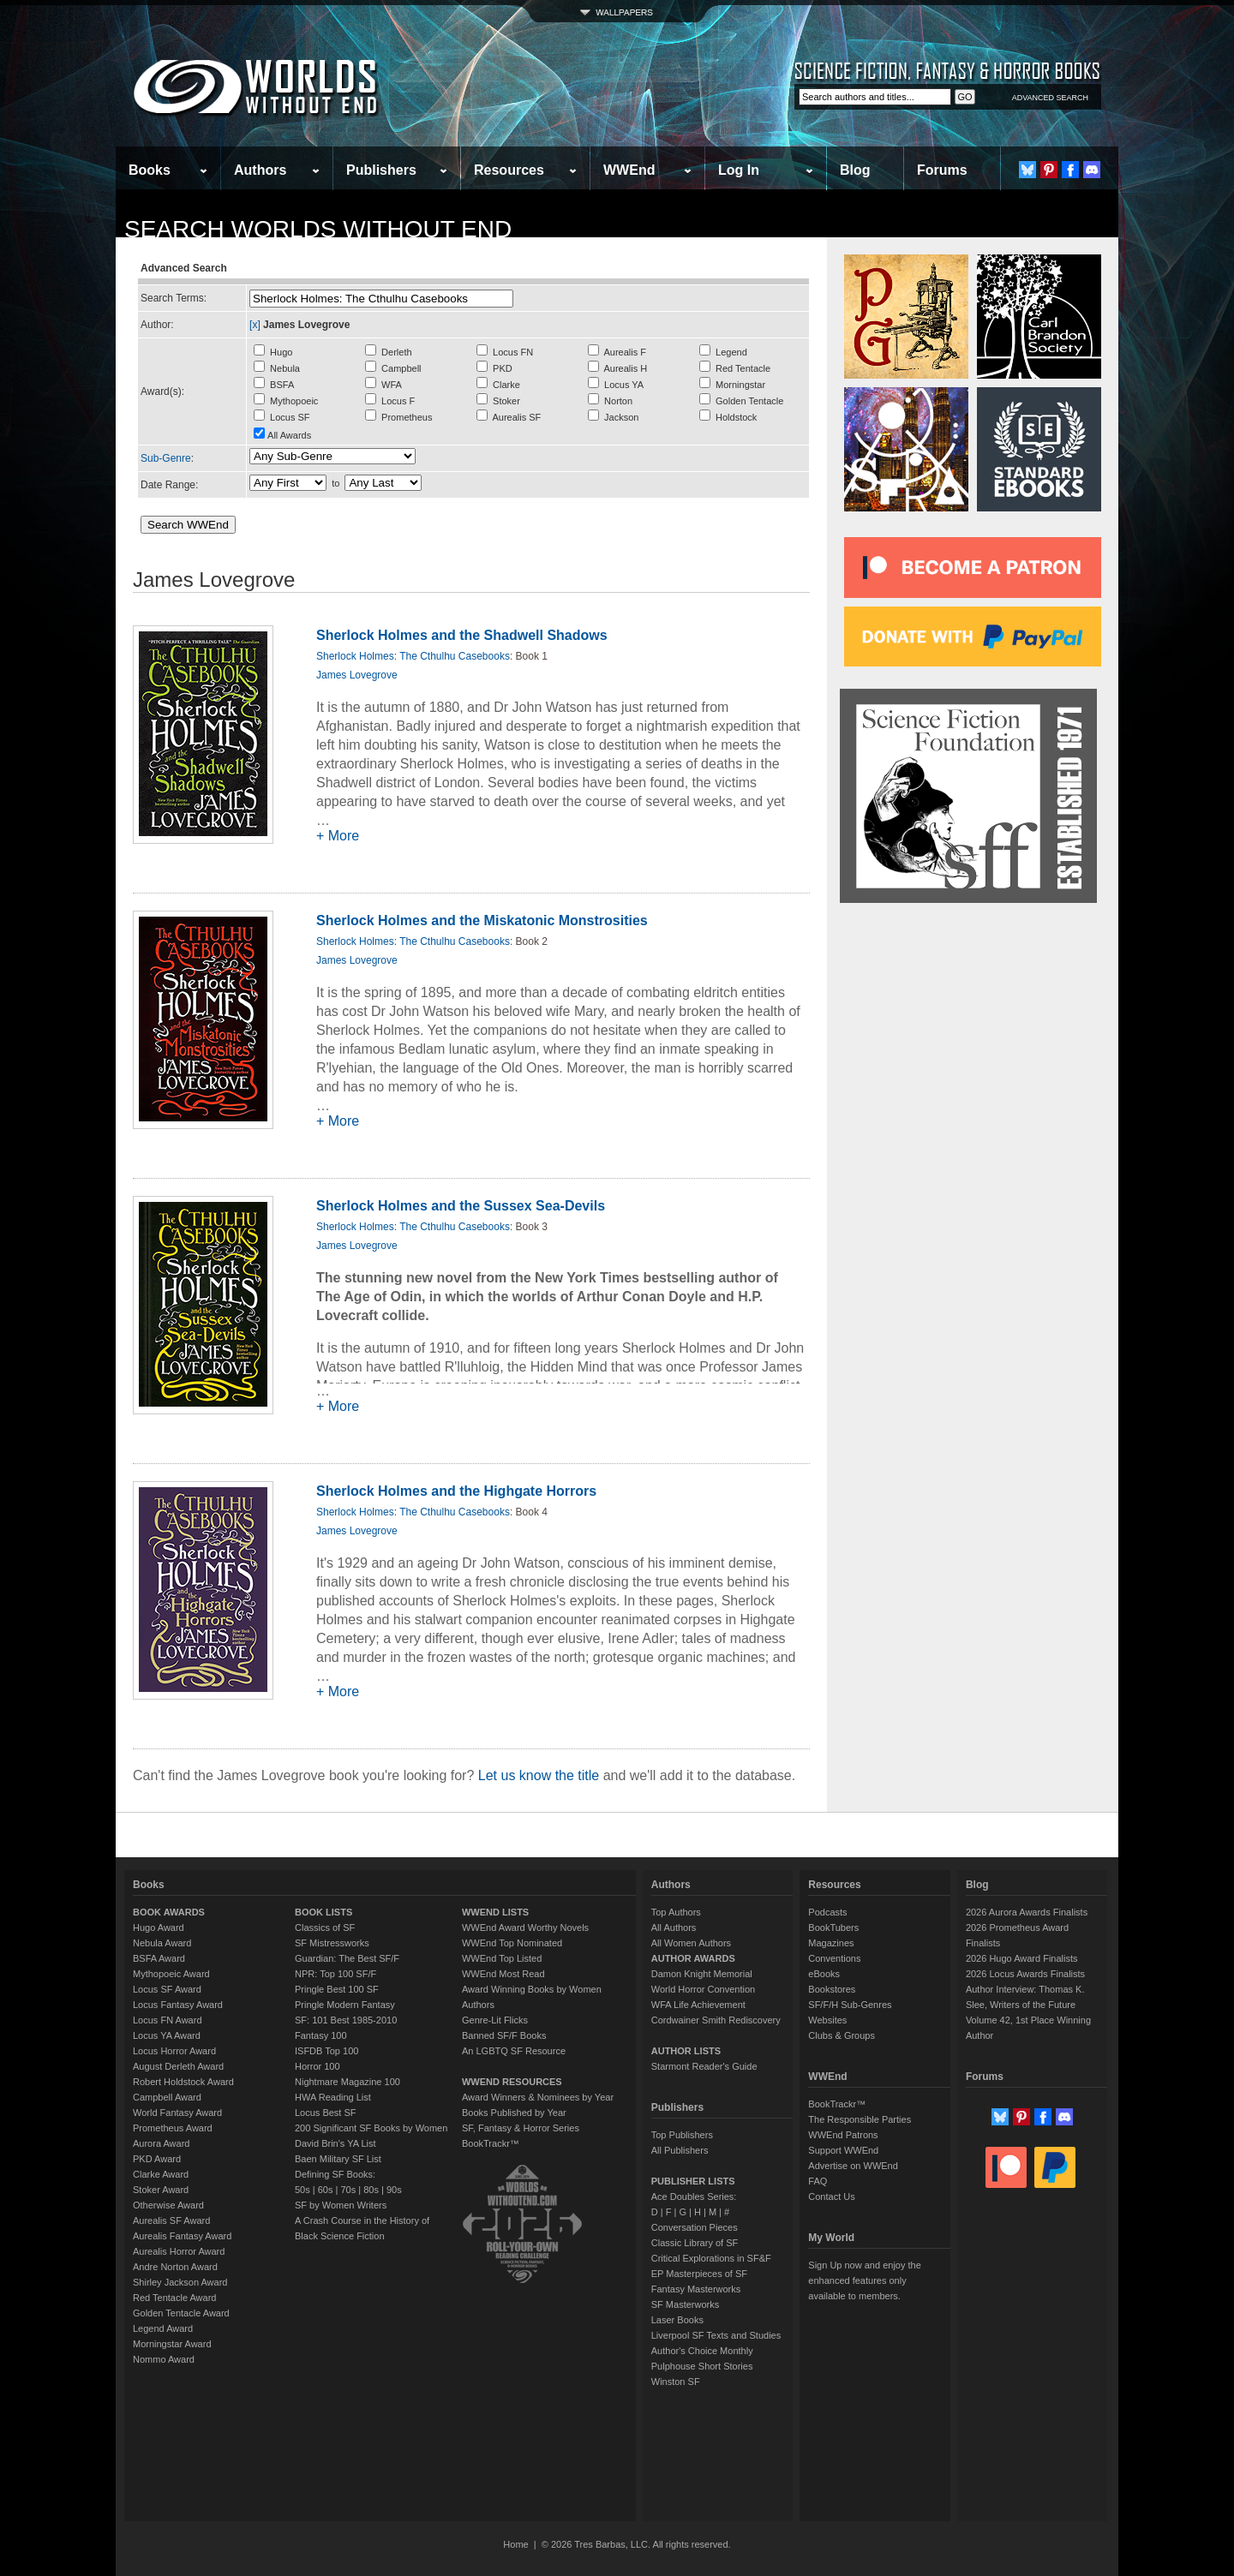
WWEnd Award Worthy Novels (525, 1927)
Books (150, 170)
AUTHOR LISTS (686, 2051)
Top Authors (676, 1912)
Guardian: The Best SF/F (347, 1958)
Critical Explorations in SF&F (711, 2258)
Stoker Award (161, 2190)
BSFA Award (159, 1958)
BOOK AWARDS (169, 1912)
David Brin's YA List (335, 2143)
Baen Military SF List (338, 2159)
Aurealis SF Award (171, 2220)
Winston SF (675, 2381)
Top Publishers (682, 2135)
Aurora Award (161, 2143)
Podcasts (827, 1912)
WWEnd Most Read (503, 1974)
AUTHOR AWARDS (693, 1958)
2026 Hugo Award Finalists (1022, 1958)
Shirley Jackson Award (180, 2282)
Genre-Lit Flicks (495, 2020)
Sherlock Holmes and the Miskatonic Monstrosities (482, 920)
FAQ (817, 2181)
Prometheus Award (173, 2128)
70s (348, 2190)
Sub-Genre (166, 458)
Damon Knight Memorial (701, 1974)
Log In (738, 170)
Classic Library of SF (694, 2243)
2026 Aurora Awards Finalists (1026, 1912)
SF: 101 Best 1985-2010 (346, 2020)
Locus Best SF (325, 2112)
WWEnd (629, 170)
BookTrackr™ (490, 2143)
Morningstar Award (172, 2344)
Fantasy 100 (321, 2035)
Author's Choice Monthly (702, 2351)
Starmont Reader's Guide (704, 2066)
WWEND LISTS (495, 1912)
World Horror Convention (703, 1989)
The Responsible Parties (859, 2119)
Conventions (834, 1958)
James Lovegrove (357, 675)
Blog (855, 170)
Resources (509, 170)
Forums (942, 170)
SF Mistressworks (332, 1943)
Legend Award (163, 2328)
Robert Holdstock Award (183, 2082)
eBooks (824, 1974)
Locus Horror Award (174, 2051)
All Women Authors (691, 1943)
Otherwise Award (168, 2205)
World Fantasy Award (177, 2112)
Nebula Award (162, 1943)
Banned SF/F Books (504, 2035)
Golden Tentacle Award (181, 2313)
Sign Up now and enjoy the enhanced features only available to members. (864, 2280)
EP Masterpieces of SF (699, 2273)
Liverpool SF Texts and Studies (716, 2335)
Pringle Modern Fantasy (345, 2004)
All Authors (674, 1927)
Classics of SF (325, 1927)
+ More (337, 835)
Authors (260, 170)
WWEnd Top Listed (502, 1958)
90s (394, 2190)
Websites (827, 2020)
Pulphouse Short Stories (702, 2366)
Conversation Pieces (694, 2227)
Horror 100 (317, 2066)
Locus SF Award (167, 1989)
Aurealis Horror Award (179, 2251)
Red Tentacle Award (174, 2297)
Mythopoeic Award (171, 1974)
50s (302, 2190)
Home (515, 2544)
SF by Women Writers (340, 2205)
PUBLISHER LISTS (693, 2181)
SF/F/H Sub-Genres (849, 2004)
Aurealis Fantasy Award (182, 2236)
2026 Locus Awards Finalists (1025, 1974)
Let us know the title (538, 1775)
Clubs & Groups (841, 2035)
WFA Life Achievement (698, 2004)
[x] (255, 325)
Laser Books (677, 2320)
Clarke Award (161, 2174)
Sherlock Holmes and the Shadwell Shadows (462, 635)
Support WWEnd (843, 2150)
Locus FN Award (167, 2020)
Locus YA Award (167, 2035)
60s (325, 2190)
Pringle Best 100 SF (337, 1989)
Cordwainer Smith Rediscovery (716, 2020)
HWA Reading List (333, 2097)
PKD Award (157, 2159)
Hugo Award (158, 1927)
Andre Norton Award (175, 2267)
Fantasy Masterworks (696, 2289)
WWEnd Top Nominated (512, 1943)
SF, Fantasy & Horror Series (520, 2128)
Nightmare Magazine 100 (347, 2082)
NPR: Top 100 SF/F (335, 1974)
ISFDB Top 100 (326, 2051)
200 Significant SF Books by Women (371, 2128)
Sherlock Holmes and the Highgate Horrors (456, 1491)
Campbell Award (167, 2097)
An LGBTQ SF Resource (514, 2051)
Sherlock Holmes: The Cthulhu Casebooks (413, 656)
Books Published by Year (514, 2112)
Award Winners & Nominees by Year (538, 2097)
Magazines (831, 1943)
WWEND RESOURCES (512, 2082)
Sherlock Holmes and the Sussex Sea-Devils (460, 1205)
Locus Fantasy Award (178, 2004)
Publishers (381, 170)
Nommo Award (164, 2359)
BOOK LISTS (323, 1912)
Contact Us (831, 2196)
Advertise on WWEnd (853, 2166)
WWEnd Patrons (843, 2135)
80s (371, 2190)
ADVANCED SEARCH (1050, 97)
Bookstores (831, 1989)
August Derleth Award (178, 2066)
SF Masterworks (685, 2304)
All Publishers (680, 2150)
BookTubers (833, 1927)
